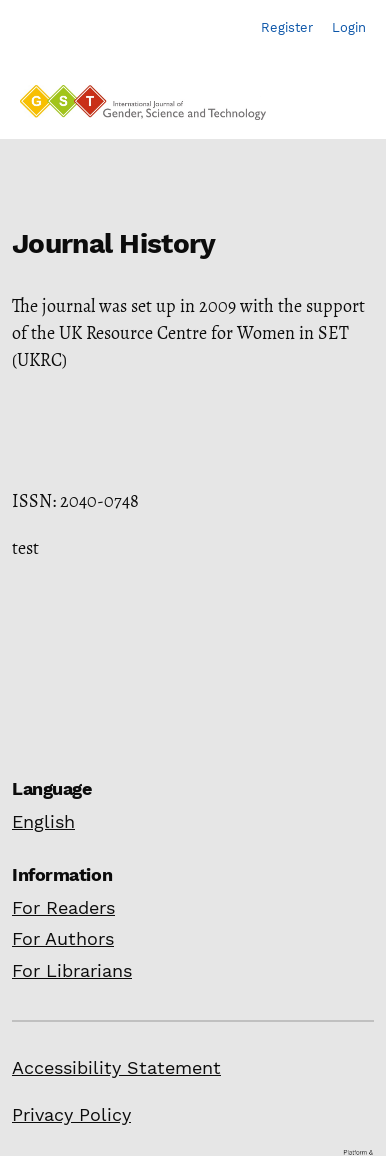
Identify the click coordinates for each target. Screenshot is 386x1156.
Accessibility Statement (116, 1067)
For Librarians (72, 970)
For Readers (63, 907)
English (43, 821)
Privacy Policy (71, 1114)
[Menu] (347, 108)
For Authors (63, 938)
